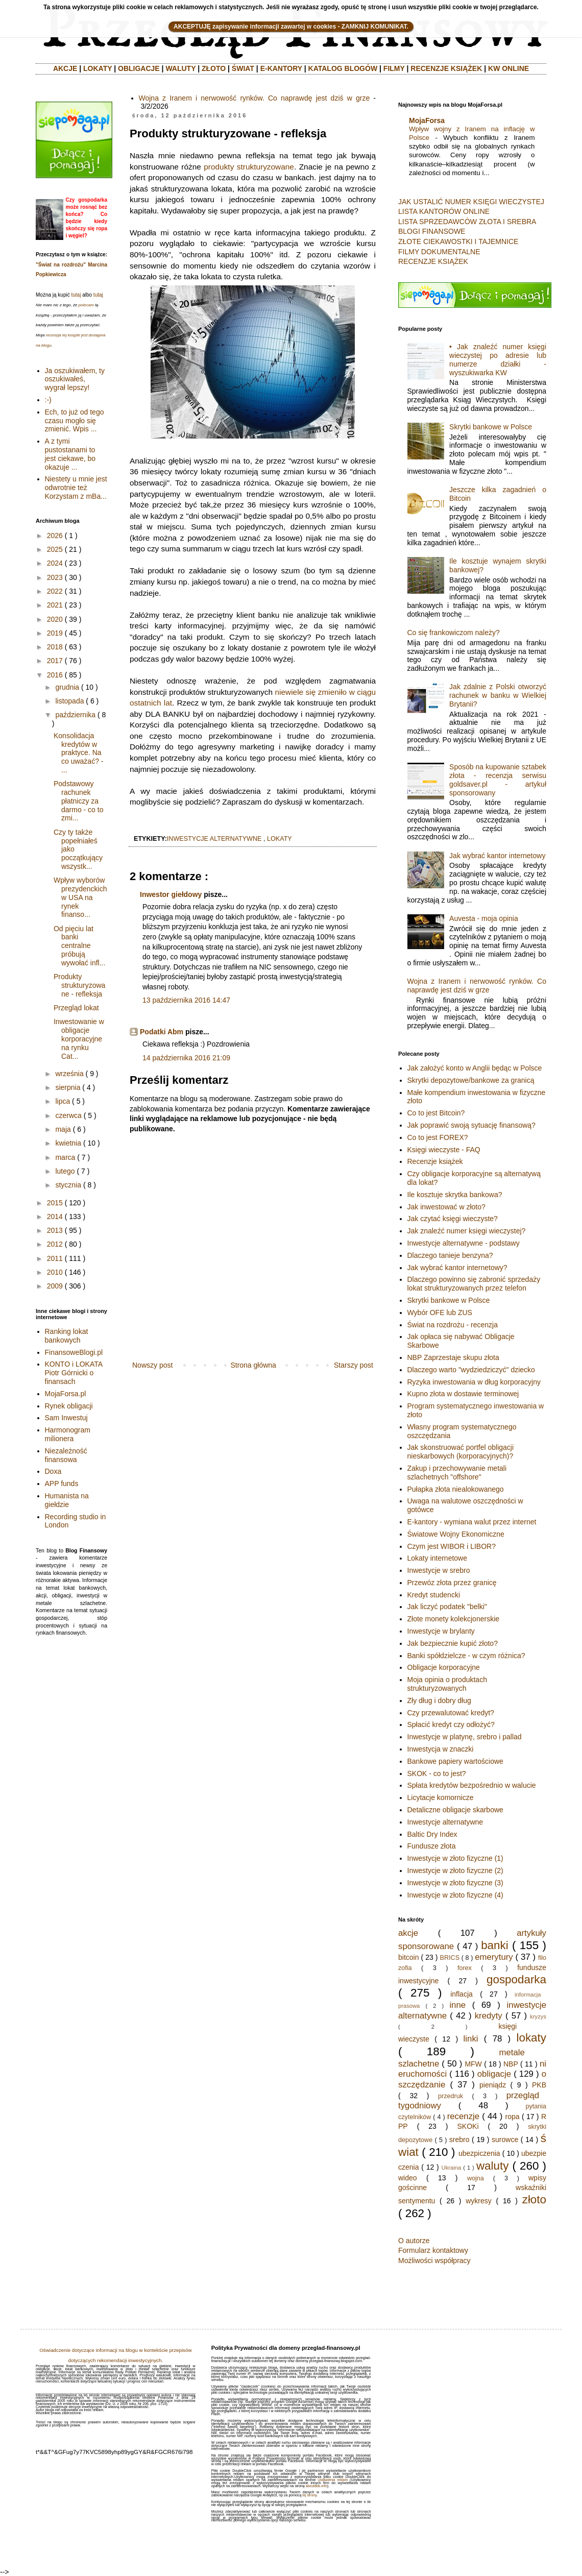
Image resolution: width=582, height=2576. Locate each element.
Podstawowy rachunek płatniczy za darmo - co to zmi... (78, 801)
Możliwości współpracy (434, 2260)
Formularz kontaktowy (433, 2250)
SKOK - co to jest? (436, 1773)
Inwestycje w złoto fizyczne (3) (455, 1883)
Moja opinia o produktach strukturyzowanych (447, 1683)
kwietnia (68, 1143)
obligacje (494, 2074)
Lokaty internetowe (437, 1558)
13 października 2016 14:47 (186, 1000)
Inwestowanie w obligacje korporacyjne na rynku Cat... (79, 1038)
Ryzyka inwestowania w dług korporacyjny (474, 1382)
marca (65, 1157)
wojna (475, 2178)
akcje (408, 1933)
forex (464, 1968)
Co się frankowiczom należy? (453, 632)
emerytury (494, 1957)
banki (494, 1945)
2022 (55, 591)
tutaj (76, 295)
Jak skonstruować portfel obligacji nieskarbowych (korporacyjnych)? (460, 1451)
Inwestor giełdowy (171, 894)
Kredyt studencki (433, 1595)
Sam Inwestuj (66, 1418)
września (69, 1074)
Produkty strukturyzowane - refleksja (79, 985)
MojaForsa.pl (65, 1394)
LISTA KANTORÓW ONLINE (444, 211)
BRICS (450, 1957)
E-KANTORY (281, 68)
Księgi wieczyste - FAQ (443, 1150)
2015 (55, 1203)
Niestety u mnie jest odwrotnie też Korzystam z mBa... (76, 487)
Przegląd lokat (76, 1008)
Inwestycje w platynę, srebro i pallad (464, 1737)
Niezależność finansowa (66, 1455)
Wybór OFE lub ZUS (439, 1312)
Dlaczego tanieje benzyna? (450, 1255)
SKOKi (467, 2126)
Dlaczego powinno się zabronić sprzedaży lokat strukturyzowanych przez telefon (474, 1283)
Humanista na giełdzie (67, 1500)
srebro (459, 2139)
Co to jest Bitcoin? (436, 1113)
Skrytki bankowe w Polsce (490, 427)
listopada (69, 701)
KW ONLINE (508, 68)
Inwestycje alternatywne (445, 1822)
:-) (48, 400)
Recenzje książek (435, 1161)
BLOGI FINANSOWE (431, 231)
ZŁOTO (214, 68)
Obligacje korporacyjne (443, 1667)
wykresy (479, 2201)
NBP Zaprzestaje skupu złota (453, 1357)
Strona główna (253, 1365)
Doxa (53, 1471)
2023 (55, 577)
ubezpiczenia (479, 2153)
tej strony (309, 2495)
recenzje (463, 2116)
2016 (55, 675)
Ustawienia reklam (333, 2480)
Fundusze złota (431, 1846)
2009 (55, 1286)
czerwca (68, 1115)
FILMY (394, 68)
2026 (55, 535)
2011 (55, 1258)
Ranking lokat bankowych (66, 1335)
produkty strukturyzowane (249, 166)
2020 (55, 619)
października (75, 715)
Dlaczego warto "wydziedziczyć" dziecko (471, 1370)
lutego (65, 1171)
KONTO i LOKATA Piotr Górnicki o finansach (74, 1373)
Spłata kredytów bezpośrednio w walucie (471, 1785)
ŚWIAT (243, 68)
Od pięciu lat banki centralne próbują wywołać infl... (79, 946)
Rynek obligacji (69, 1406)
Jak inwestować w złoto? (446, 1207)
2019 (55, 633)
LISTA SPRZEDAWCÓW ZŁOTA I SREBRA (467, 221)
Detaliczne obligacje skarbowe (455, 1810)
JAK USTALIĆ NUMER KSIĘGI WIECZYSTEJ (471, 202)
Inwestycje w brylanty (441, 1631)
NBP (510, 2064)
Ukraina (452, 2168)
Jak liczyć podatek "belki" (447, 1606)
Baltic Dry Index (432, 1834)
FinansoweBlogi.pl (74, 1352)
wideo (407, 2178)
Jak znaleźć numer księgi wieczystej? (466, 1231)
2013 (55, 1230)
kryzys (538, 2016)
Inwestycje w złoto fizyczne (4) (455, 1895)
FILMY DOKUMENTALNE (439, 252)
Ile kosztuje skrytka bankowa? (454, 1194)
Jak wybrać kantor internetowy (497, 856)
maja (62, 1129)
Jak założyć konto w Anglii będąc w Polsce (474, 1068)
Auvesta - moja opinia (483, 918)
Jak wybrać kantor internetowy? (457, 1267)
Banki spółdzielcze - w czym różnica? (466, 1655)
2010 (55, 1272)
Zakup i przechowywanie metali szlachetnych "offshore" (457, 1472)
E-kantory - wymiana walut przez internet (472, 1522)
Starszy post (353, 1365)
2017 (55, 661)
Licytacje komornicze (440, 1797)
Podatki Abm (161, 1032)
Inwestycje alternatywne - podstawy (463, 1243)
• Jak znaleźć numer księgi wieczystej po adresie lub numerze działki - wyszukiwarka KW (497, 359)
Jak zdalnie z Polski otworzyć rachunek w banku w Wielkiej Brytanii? (497, 695)
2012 (55, 1244)
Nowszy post (152, 1365)
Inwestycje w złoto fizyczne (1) (455, 1858)
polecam (86, 305)
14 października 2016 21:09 (186, 1058)
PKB (539, 2085)
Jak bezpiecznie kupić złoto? (452, 1643)
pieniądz (492, 2085)
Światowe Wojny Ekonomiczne (455, 1534)
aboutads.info (316, 2486)
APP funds (62, 1483)
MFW (473, 2064)
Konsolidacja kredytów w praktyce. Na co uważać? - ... (78, 753)
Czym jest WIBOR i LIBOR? (451, 1546)
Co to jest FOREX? (437, 1137)
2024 (55, 563)
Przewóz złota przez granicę (452, 1582)
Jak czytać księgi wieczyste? (452, 1218)
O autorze (413, 2241)
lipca (62, 1101)
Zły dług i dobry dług (439, 1700)
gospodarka (516, 1979)
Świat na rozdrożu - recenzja (452, 1325)
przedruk (450, 2096)
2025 (55, 549)
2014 (55, 1216)
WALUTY (180, 68)
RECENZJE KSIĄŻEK (446, 68)
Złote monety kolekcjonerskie (453, 1619)
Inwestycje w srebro (438, 1570)
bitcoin (408, 1957)
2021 (55, 605)
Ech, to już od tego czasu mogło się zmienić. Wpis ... (74, 420)
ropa (512, 2116)
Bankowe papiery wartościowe (455, 1761)
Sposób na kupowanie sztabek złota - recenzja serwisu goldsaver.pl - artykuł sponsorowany (497, 779)
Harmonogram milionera (67, 1434)
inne (457, 2005)
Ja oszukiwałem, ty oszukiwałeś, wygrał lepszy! (75, 379)
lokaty (279, 838)
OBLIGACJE (139, 68)
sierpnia (67, 1087)
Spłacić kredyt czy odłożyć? (451, 1724)
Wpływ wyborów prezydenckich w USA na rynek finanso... (80, 897)
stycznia (68, 1185)
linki (471, 2039)
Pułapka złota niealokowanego (455, 1489)
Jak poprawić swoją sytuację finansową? (471, 1125)
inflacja (461, 1994)
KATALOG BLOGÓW (343, 68)
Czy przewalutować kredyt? (450, 1713)
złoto (534, 2199)
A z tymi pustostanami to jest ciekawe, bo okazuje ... (70, 454)
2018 (55, 647)
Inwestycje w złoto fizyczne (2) (455, 1870)
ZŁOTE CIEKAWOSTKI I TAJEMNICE (458, 241)
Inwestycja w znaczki (440, 1749)
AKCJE (65, 68)
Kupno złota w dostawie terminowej (463, 1394)
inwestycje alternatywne (214, 838)
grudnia (67, 687)
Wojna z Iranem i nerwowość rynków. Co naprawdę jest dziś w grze (254, 98)
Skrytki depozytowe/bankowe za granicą (471, 1080)
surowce (505, 2139)
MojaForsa (427, 120)
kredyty (488, 2016)
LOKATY (97, 68)
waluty (492, 2165)
